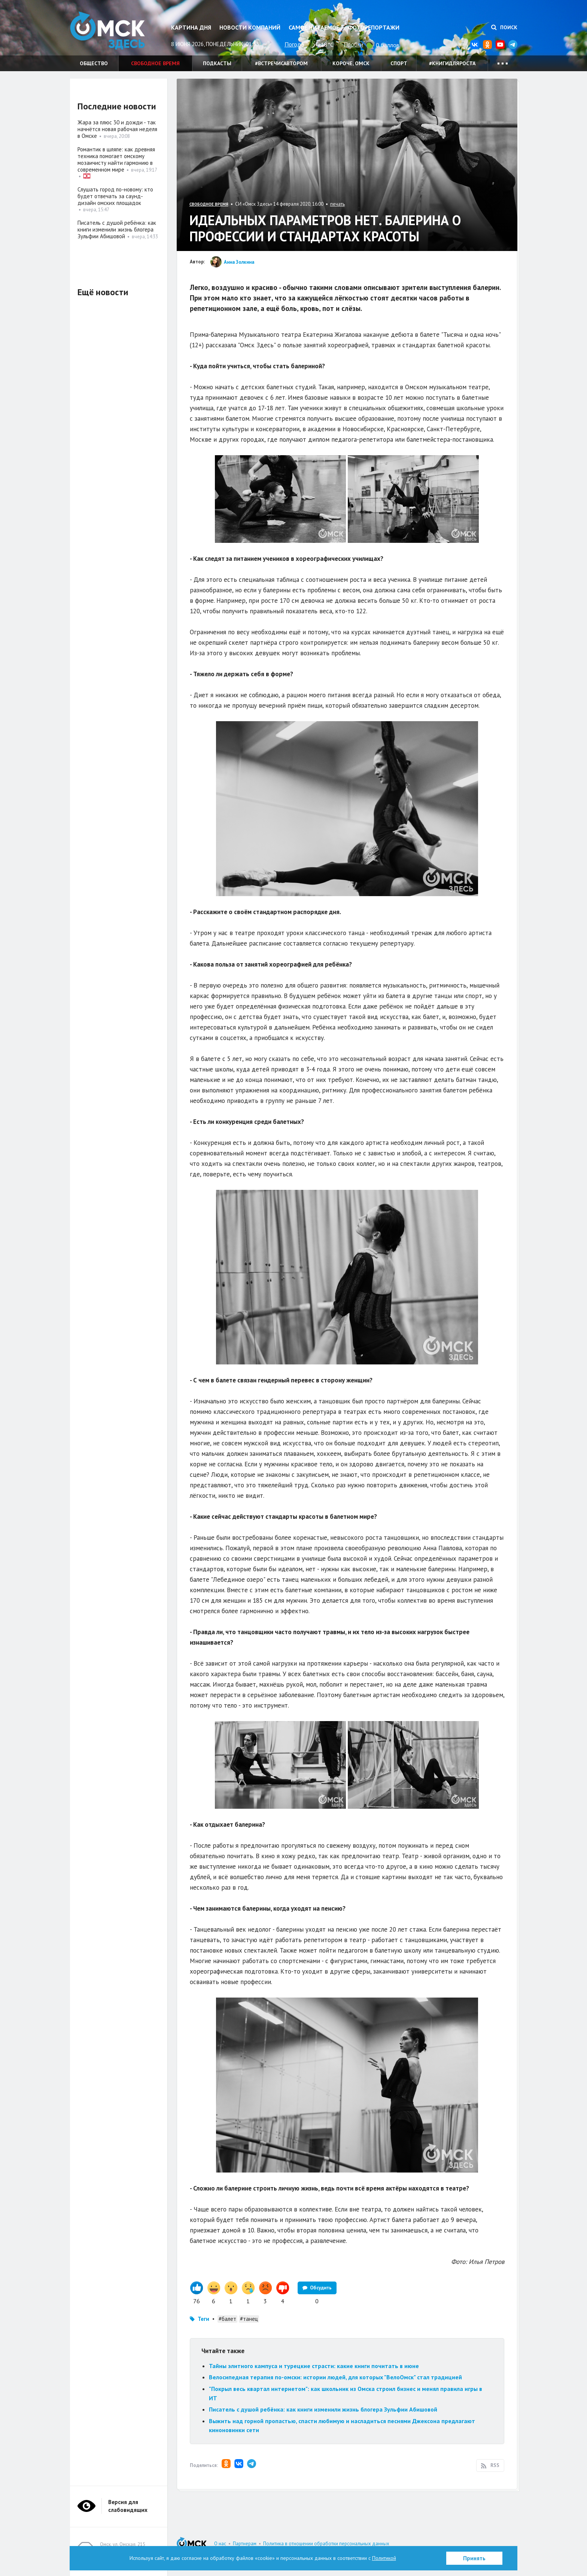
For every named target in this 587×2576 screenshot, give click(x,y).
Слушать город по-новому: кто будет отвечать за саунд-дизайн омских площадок (115, 196)
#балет (227, 2318)
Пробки (353, 44)
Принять (474, 2558)
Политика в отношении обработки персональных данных (326, 2543)
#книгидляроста (452, 63)
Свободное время (155, 63)
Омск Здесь (107, 30)
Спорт (398, 63)
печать (337, 204)
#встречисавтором (281, 63)
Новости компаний (249, 27)
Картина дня (191, 27)
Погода (294, 44)
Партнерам (244, 2543)
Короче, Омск (350, 63)
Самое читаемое (314, 27)
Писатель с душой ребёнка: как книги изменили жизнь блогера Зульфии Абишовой (323, 2409)
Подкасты (217, 63)
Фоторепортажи (373, 27)
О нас (220, 2543)
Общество (94, 63)
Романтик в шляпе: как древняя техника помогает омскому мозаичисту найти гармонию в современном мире (116, 159)
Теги (203, 2318)
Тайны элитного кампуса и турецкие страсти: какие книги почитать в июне (314, 2366)
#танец (249, 2318)
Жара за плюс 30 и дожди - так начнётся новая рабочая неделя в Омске (117, 129)
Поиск (504, 27)
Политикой (384, 2558)
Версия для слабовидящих (127, 2505)
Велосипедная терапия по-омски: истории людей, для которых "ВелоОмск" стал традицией (335, 2377)
